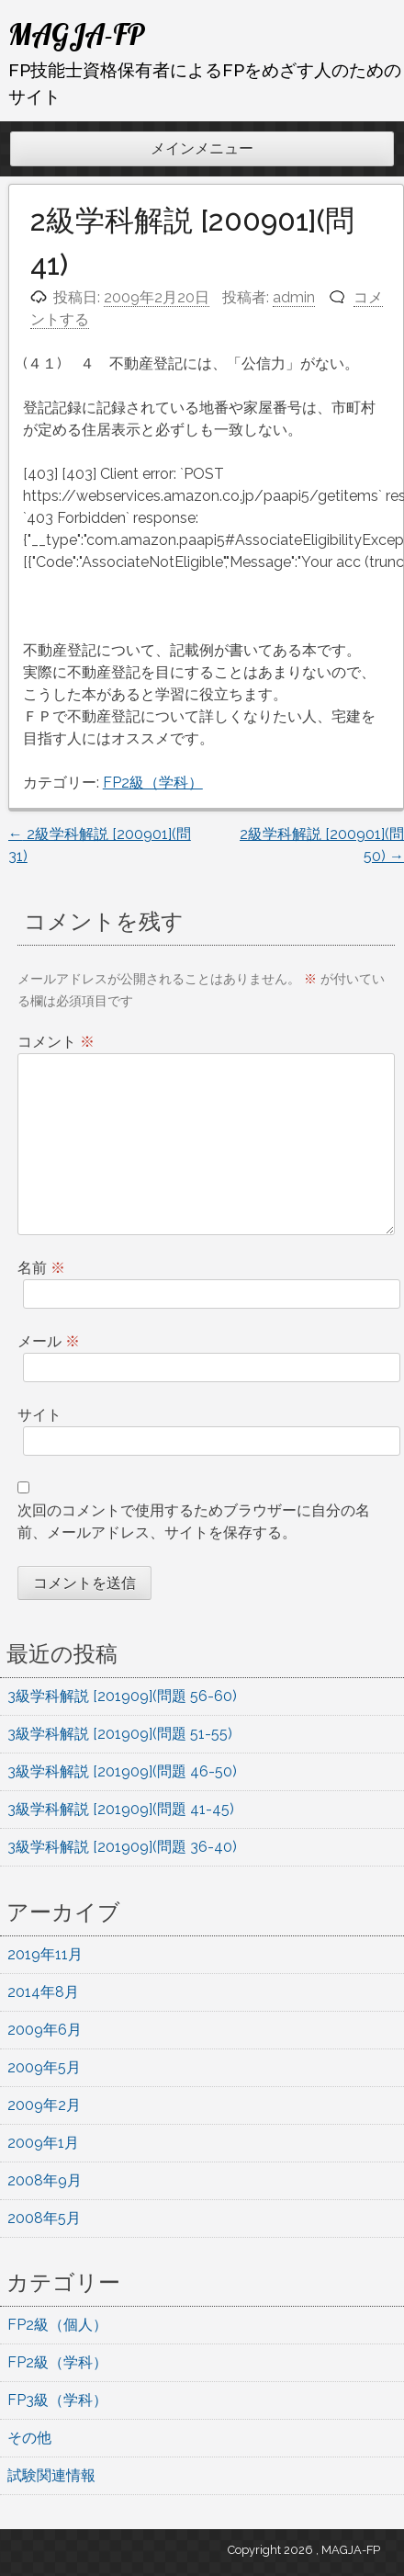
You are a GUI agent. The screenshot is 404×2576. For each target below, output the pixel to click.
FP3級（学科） (57, 2400)
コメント (56, 1041)
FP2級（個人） (57, 2324)
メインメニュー (202, 148)
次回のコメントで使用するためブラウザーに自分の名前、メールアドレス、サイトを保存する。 (193, 1521)
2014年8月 (43, 1992)
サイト (39, 1415)
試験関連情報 (51, 2475)
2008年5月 (44, 2218)
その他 (29, 2437)
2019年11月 (45, 1954)
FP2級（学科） (153, 782)
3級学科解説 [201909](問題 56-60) (122, 1696)
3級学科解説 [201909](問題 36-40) (122, 1846)
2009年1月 (43, 2142)
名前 (41, 1268)
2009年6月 (44, 2029)
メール (48, 1341)
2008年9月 (44, 2180)
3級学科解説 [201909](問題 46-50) (122, 1771)
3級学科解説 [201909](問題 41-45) (120, 1809)
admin (294, 297)
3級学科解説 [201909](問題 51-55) (119, 1733)
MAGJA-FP (76, 34)
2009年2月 (44, 2105)
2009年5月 (44, 2067)
